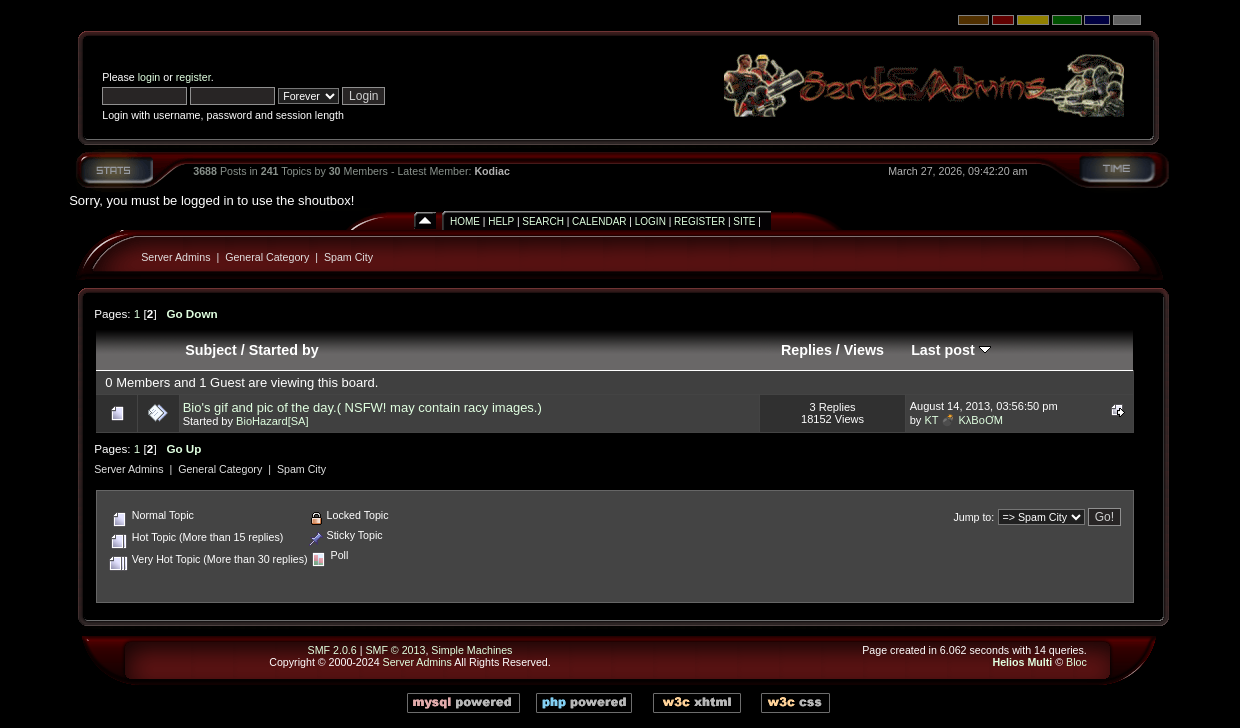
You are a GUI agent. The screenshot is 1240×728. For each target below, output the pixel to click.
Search (543, 221)
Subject (211, 350)
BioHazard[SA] (272, 421)
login (149, 77)
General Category (267, 257)
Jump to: (973, 517)
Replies (806, 350)
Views (864, 350)
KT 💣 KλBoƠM (963, 420)
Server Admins (175, 257)
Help (501, 221)
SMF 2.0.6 (332, 650)
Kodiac (492, 171)
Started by (284, 350)
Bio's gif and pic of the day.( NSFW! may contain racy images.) (362, 407)
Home (465, 221)
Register (699, 221)
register (193, 77)
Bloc (1076, 662)
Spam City (348, 257)
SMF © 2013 (395, 650)
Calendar (599, 221)
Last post (951, 350)
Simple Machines (471, 650)
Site (744, 221)
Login (650, 221)
